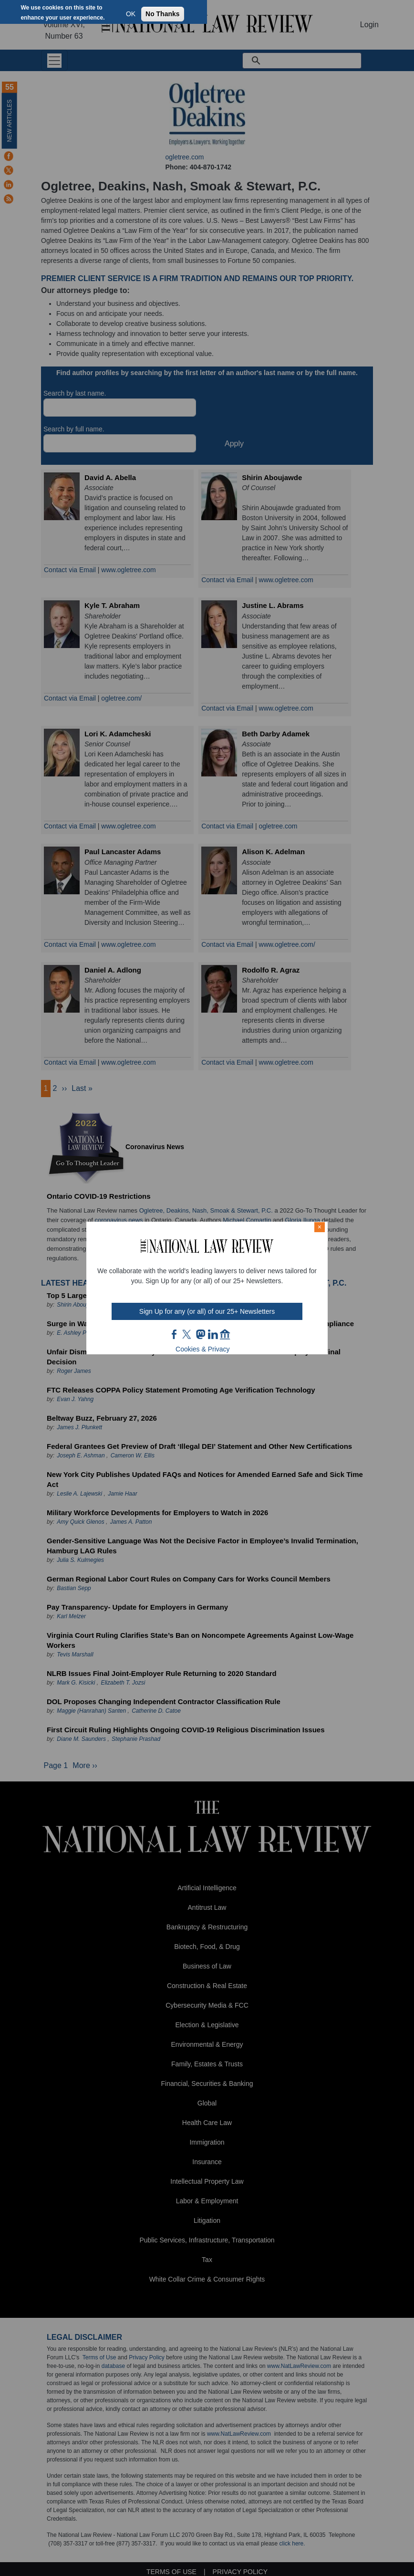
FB (174, 1334)
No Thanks (162, 14)
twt (188, 1334)
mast (200, 1334)
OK (130, 14)
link (212, 1334)
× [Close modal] (319, 1227)
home (225, 1334)
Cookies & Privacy (203, 1349)
